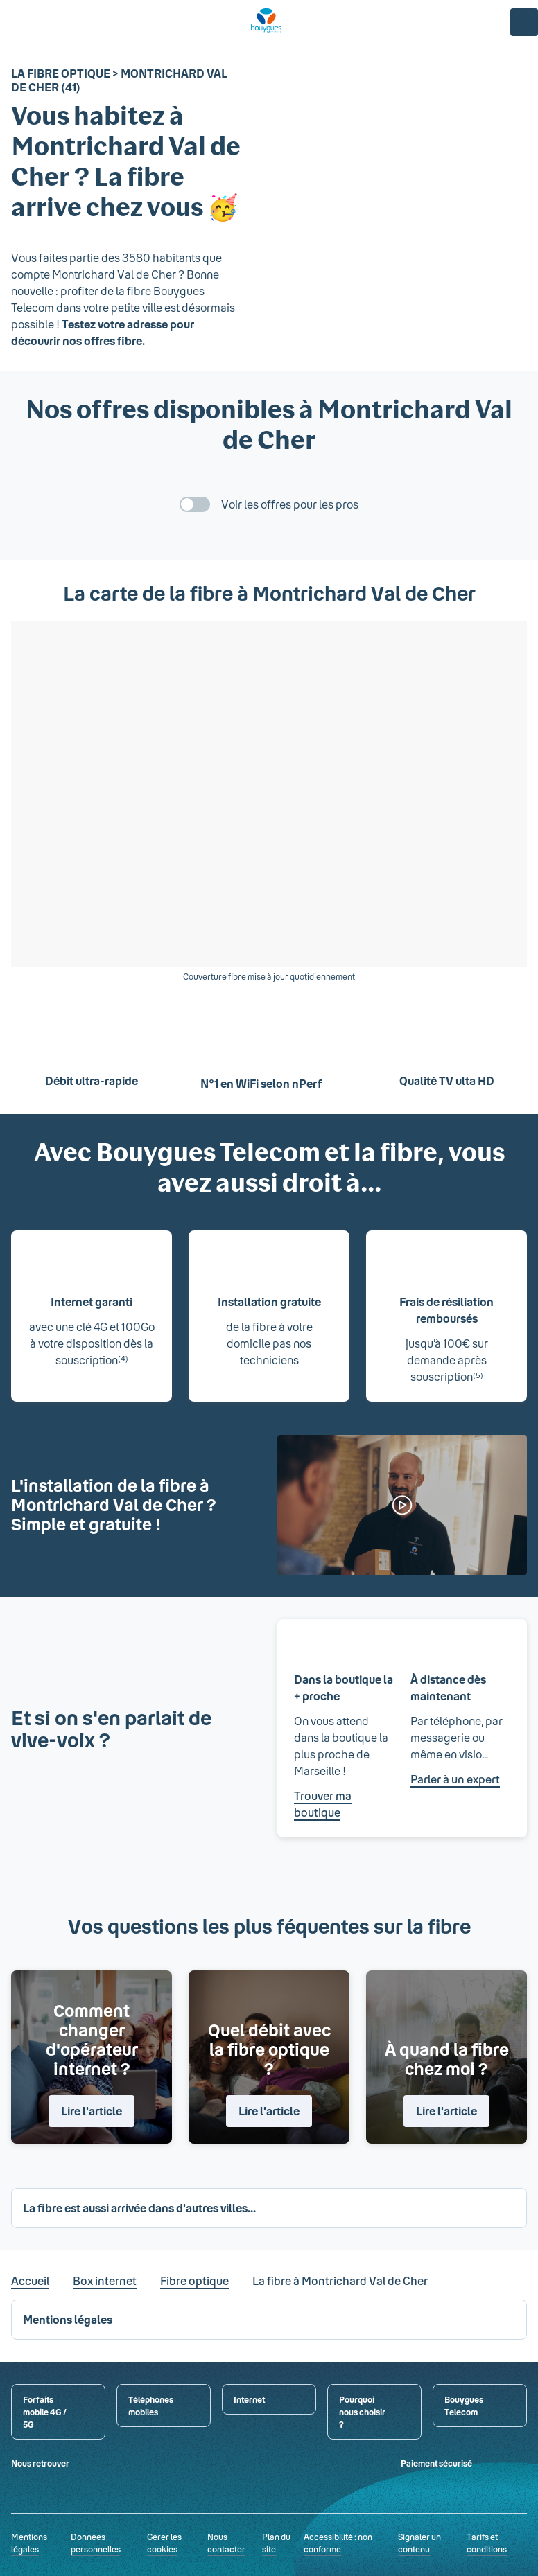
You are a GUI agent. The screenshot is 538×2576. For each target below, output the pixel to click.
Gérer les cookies (164, 2543)
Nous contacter (226, 2543)
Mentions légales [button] (67, 2319)
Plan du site (276, 2543)
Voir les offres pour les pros (289, 504)
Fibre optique (194, 2280)
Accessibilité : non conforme (338, 2543)
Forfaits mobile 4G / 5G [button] (45, 2411)
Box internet (105, 2280)
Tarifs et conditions (487, 2543)
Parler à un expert (455, 1778)
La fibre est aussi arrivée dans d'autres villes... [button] (139, 2207)
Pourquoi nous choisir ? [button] (362, 2411)
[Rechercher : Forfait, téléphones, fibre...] (41, 22)
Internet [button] (249, 2399)
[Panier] (491, 22)
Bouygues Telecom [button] (463, 2405)
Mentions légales (29, 2543)
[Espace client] (524, 22)
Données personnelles (96, 2543)
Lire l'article (91, 2110)
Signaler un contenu (419, 2543)
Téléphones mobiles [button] (150, 2405)
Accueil (30, 2280)
